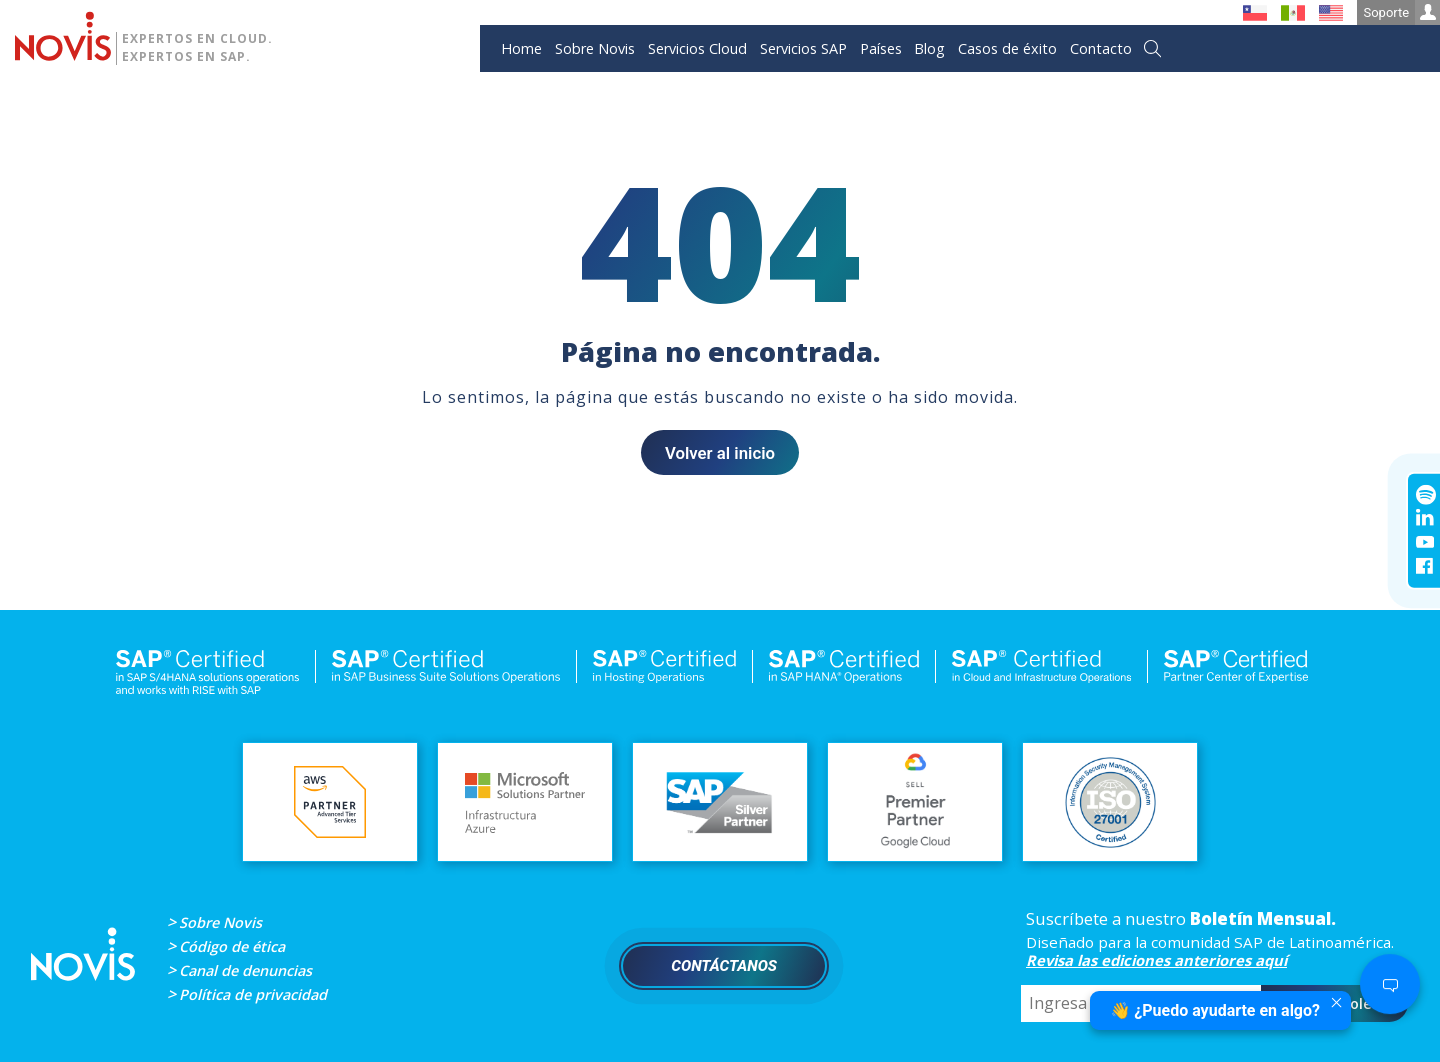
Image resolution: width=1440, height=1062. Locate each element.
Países (881, 48)
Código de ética (232, 946)
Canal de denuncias (245, 970)
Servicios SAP (803, 48)
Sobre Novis (595, 48)
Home (521, 48)
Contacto (1101, 48)
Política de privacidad (253, 994)
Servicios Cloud (697, 48)
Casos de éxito (1007, 48)
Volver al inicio (720, 453)
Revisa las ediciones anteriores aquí (1156, 960)
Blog (929, 48)
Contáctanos (724, 966)
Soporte (1401, 12)
